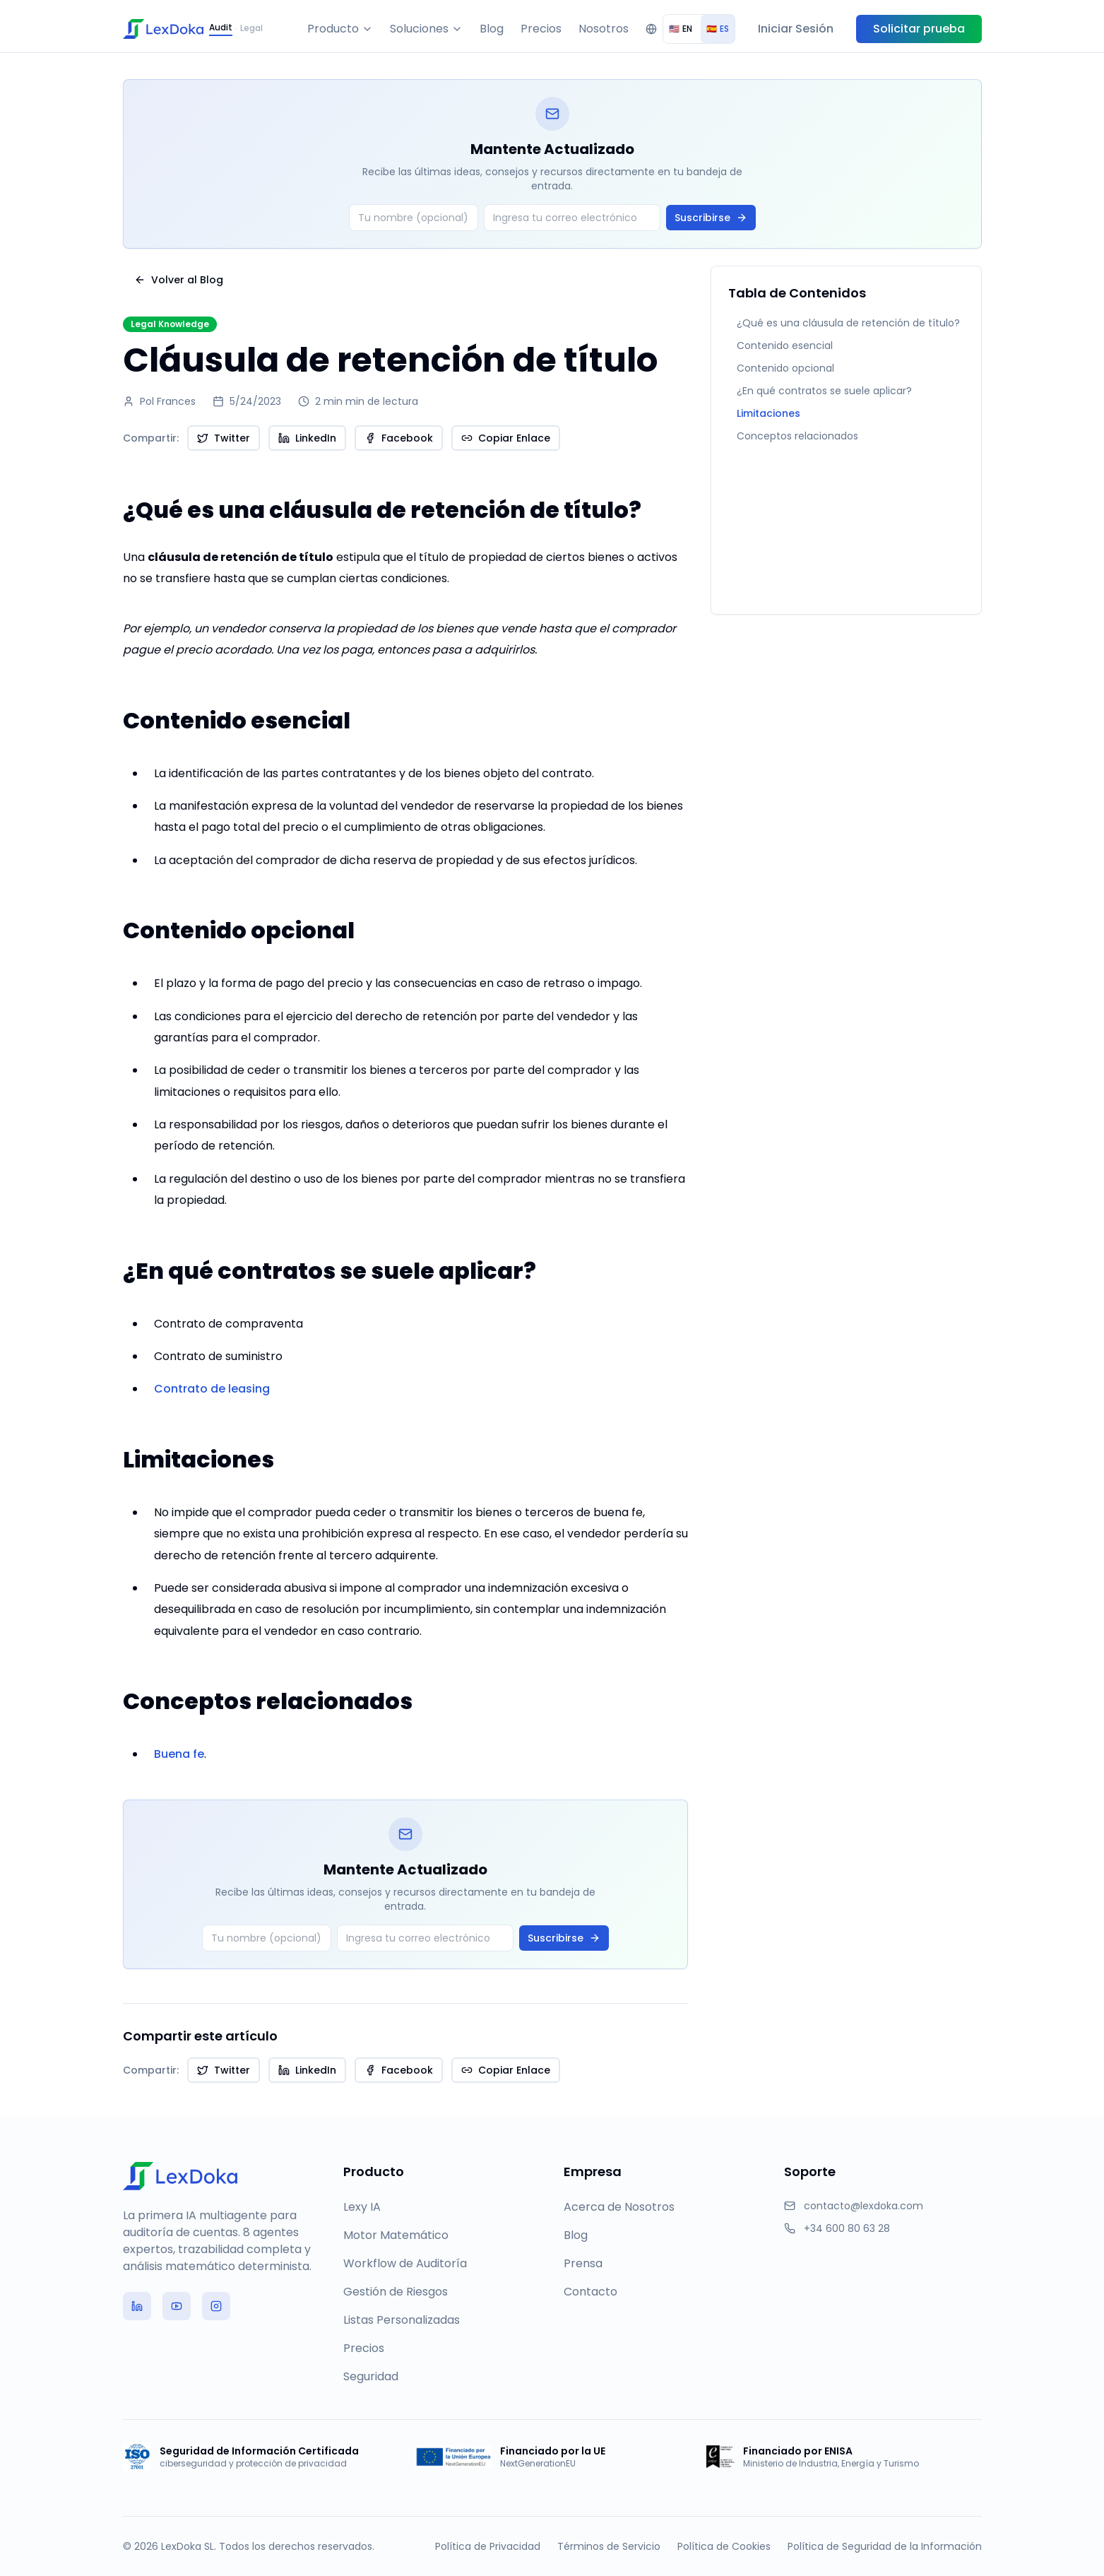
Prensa (583, 2263)
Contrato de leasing (212, 1389)
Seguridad (370, 2376)
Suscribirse (711, 218)
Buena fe (179, 1754)
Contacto (590, 2291)
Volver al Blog (178, 280)
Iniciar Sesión (795, 28)
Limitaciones (768, 413)
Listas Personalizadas (401, 2320)
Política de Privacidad (487, 2546)
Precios (541, 28)
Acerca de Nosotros (619, 2207)
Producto (340, 28)
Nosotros (603, 28)
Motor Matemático (396, 2235)
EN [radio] (680, 29)
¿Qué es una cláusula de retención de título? (848, 323)
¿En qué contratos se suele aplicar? (824, 391)
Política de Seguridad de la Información (885, 2546)
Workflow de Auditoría (405, 2263)
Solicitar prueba (919, 28)
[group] (699, 29)
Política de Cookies (724, 2546)
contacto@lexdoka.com (863, 2206)
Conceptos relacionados (797, 436)
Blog (492, 28)
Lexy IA (362, 2207)
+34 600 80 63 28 (847, 2228)
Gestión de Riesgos (395, 2291)
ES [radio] (717, 29)
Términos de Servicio (608, 2546)
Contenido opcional (785, 368)
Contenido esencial (785, 345)
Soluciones (426, 28)
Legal (251, 28)
